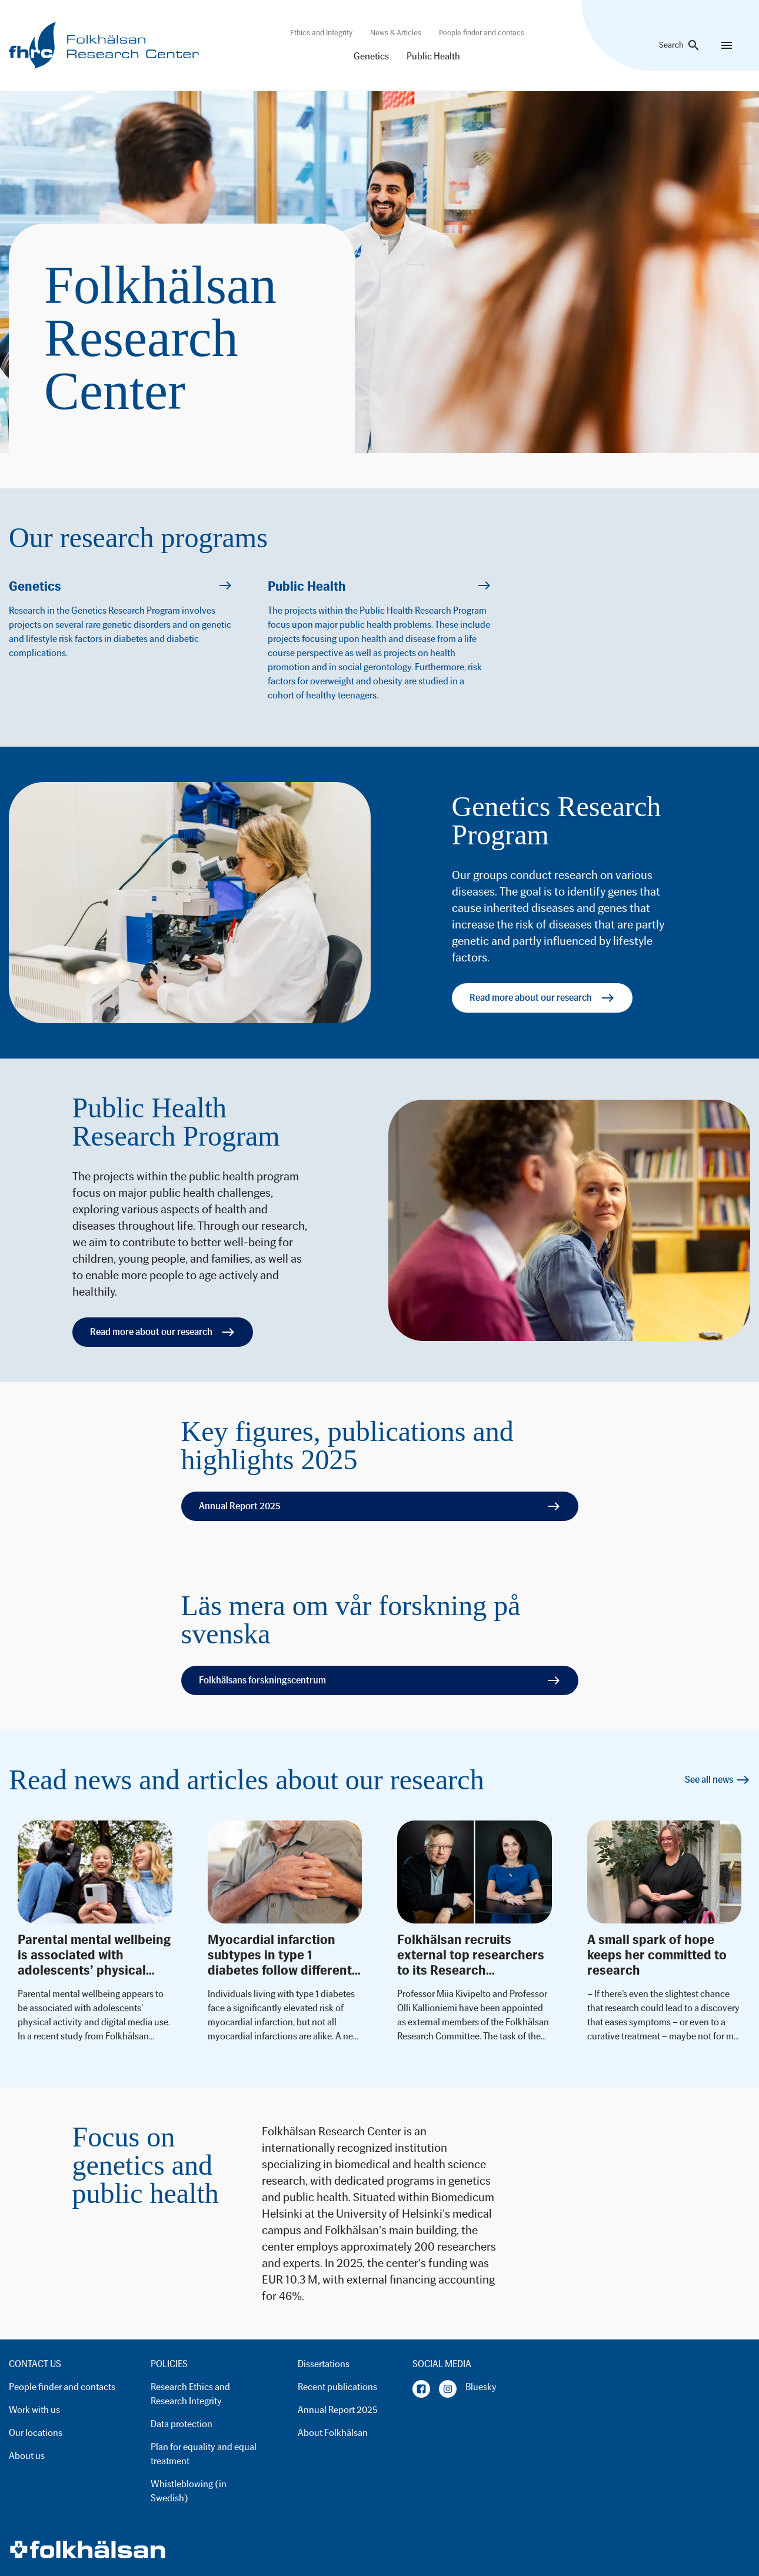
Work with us (34, 2409)
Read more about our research (542, 998)
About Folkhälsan (333, 2432)
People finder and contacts (62, 2386)
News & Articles (395, 32)
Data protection (181, 2423)
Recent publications (337, 2386)
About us (27, 2455)
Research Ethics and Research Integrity (190, 2394)
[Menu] (726, 45)
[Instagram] (448, 2389)
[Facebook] (421, 2389)
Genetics (371, 56)
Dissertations (323, 2363)
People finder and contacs (481, 32)
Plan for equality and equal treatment (204, 2454)
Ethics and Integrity (321, 32)
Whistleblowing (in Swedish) (189, 2491)
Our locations (35, 2432)
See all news (717, 1780)
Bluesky (481, 2386)
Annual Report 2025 (380, 1506)
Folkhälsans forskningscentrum (380, 1680)
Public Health (433, 56)
